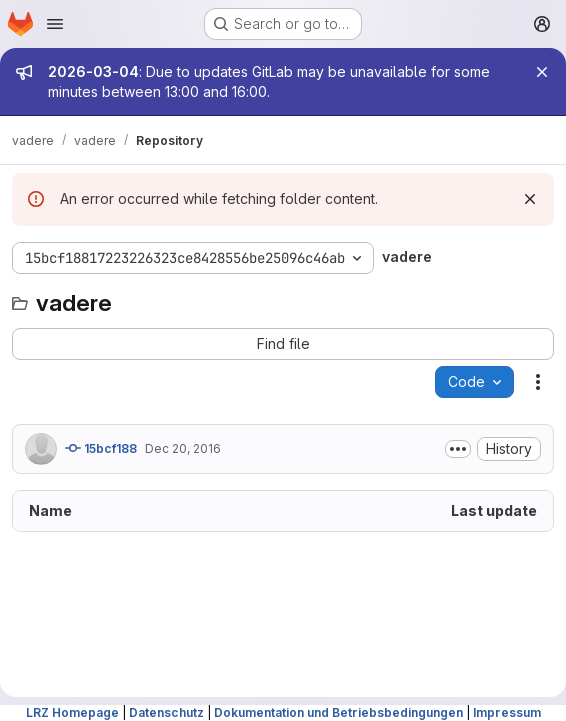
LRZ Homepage (72, 712)
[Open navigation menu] (55, 24)
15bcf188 (101, 448)
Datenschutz (166, 712)
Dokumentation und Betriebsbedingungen (338, 712)
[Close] (542, 72)
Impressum (507, 712)
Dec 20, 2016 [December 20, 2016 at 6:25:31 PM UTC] (183, 448)
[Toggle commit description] (458, 449)
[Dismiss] (530, 199)
